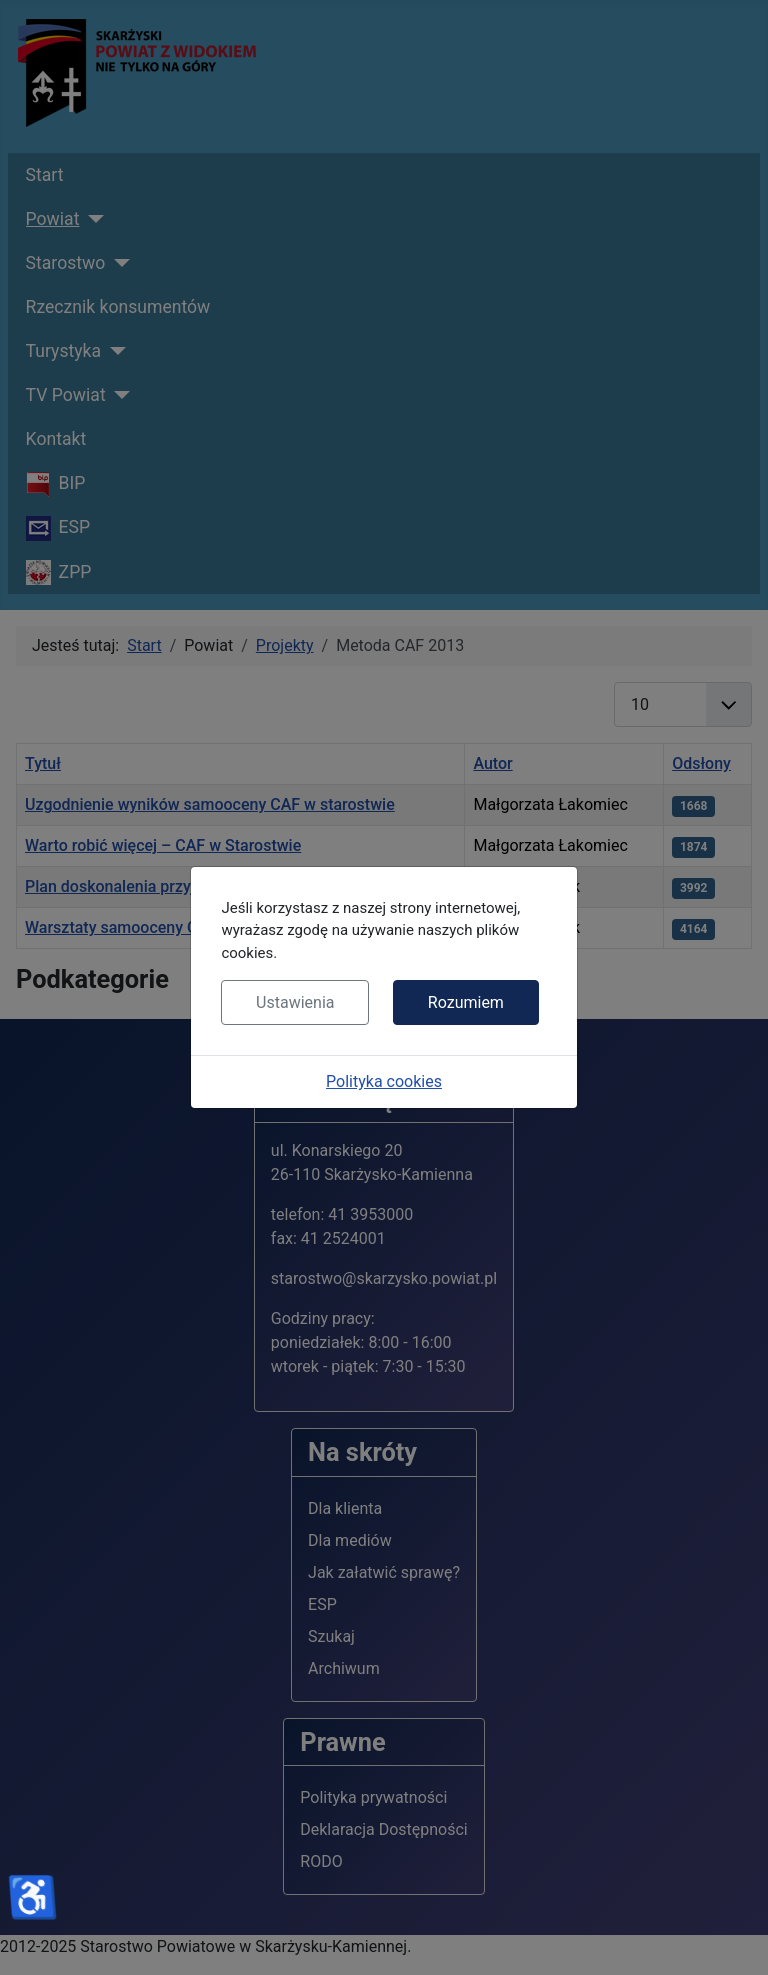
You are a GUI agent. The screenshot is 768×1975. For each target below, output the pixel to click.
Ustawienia (295, 1002)
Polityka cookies (384, 1081)
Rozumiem (466, 1002)
